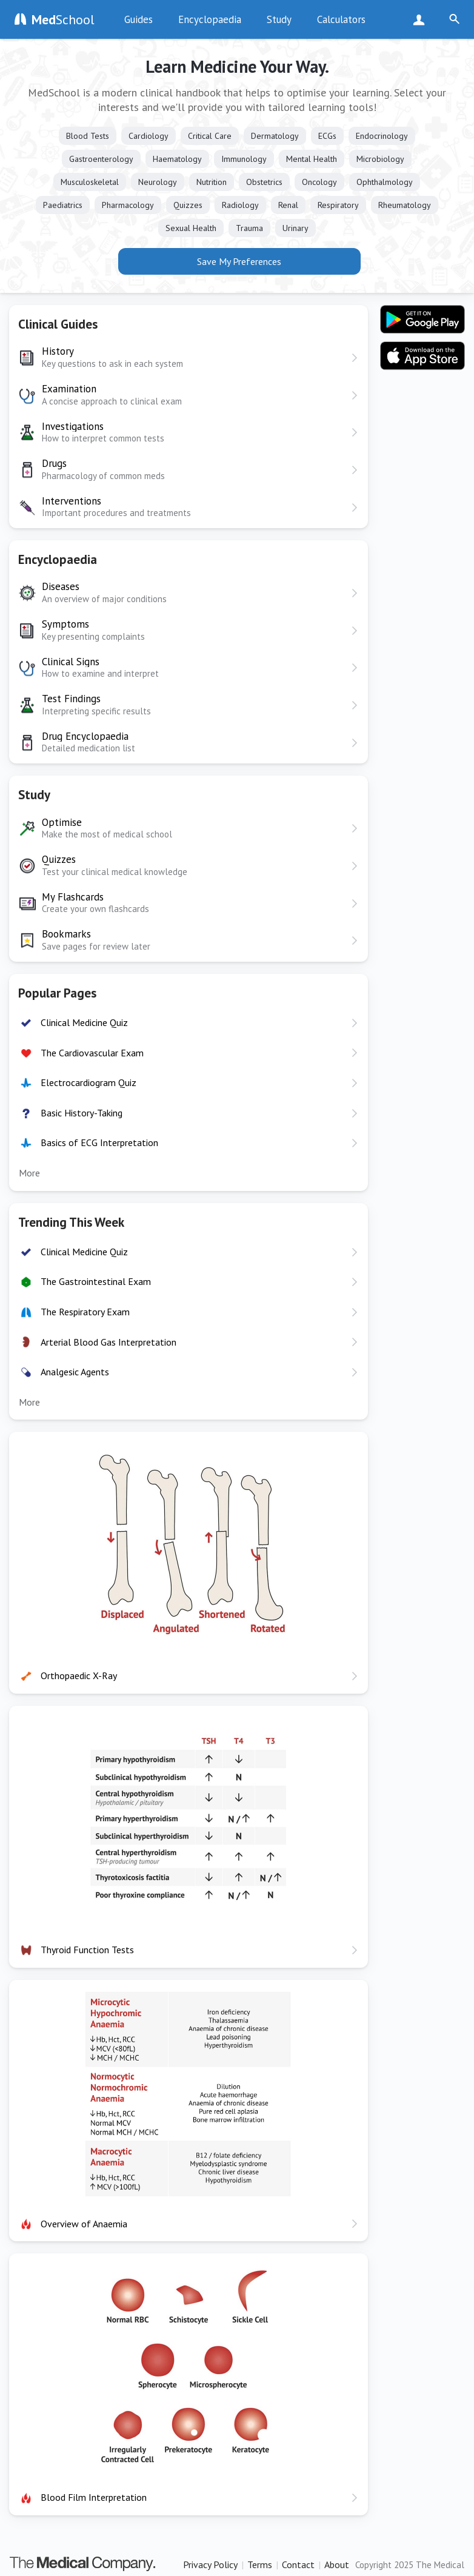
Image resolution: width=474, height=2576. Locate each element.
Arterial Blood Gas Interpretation (108, 1342)
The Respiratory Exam (85, 1312)
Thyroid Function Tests (87, 1950)
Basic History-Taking (81, 1113)
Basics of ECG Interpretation (99, 1142)
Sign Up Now (421, 19)
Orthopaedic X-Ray (79, 1675)
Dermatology (275, 135)
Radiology (240, 205)
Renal (288, 205)
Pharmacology (128, 205)
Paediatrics (62, 205)
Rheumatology (404, 205)
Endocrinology (382, 135)
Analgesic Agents (75, 1372)
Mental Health (311, 158)
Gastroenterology (101, 158)
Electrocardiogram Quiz (88, 1082)
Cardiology (149, 135)
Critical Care (210, 135)
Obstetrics (264, 181)
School (63, 19)
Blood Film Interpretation (94, 2497)
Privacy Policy (210, 2564)
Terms (259, 2564)
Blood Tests (87, 135)
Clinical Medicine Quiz (84, 1022)
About (336, 2564)
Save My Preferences (239, 261)
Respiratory (338, 205)
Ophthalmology (384, 181)
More (29, 1173)
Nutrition (211, 181)
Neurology (157, 181)
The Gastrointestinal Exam (96, 1281)
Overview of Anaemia (84, 2224)
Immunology (244, 158)
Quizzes (187, 205)
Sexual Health (190, 228)
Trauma (249, 228)
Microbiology (380, 158)
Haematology (177, 158)
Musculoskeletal (90, 181)
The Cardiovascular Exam (92, 1053)
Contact (298, 2564)
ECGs (327, 135)
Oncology (319, 181)
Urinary (295, 228)
